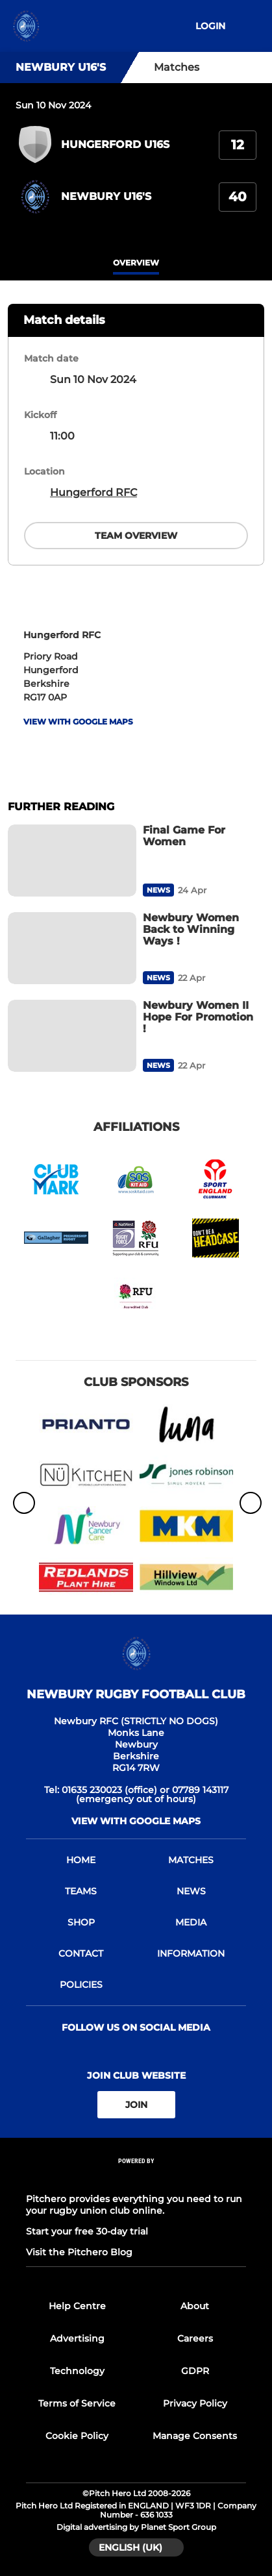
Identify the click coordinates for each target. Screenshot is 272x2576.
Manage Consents (195, 2436)
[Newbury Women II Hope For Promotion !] (72, 1036)
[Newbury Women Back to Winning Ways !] (72, 948)
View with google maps (78, 721)
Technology (77, 2371)
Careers (195, 2338)
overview (136, 262)
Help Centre (77, 2306)
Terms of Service (77, 2403)
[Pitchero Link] (136, 2178)
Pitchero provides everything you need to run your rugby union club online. (134, 2204)
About (194, 2306)
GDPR (195, 2371)
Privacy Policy (195, 2403)
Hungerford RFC (93, 492)
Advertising (77, 2338)
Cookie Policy (76, 2436)
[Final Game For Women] (72, 860)
